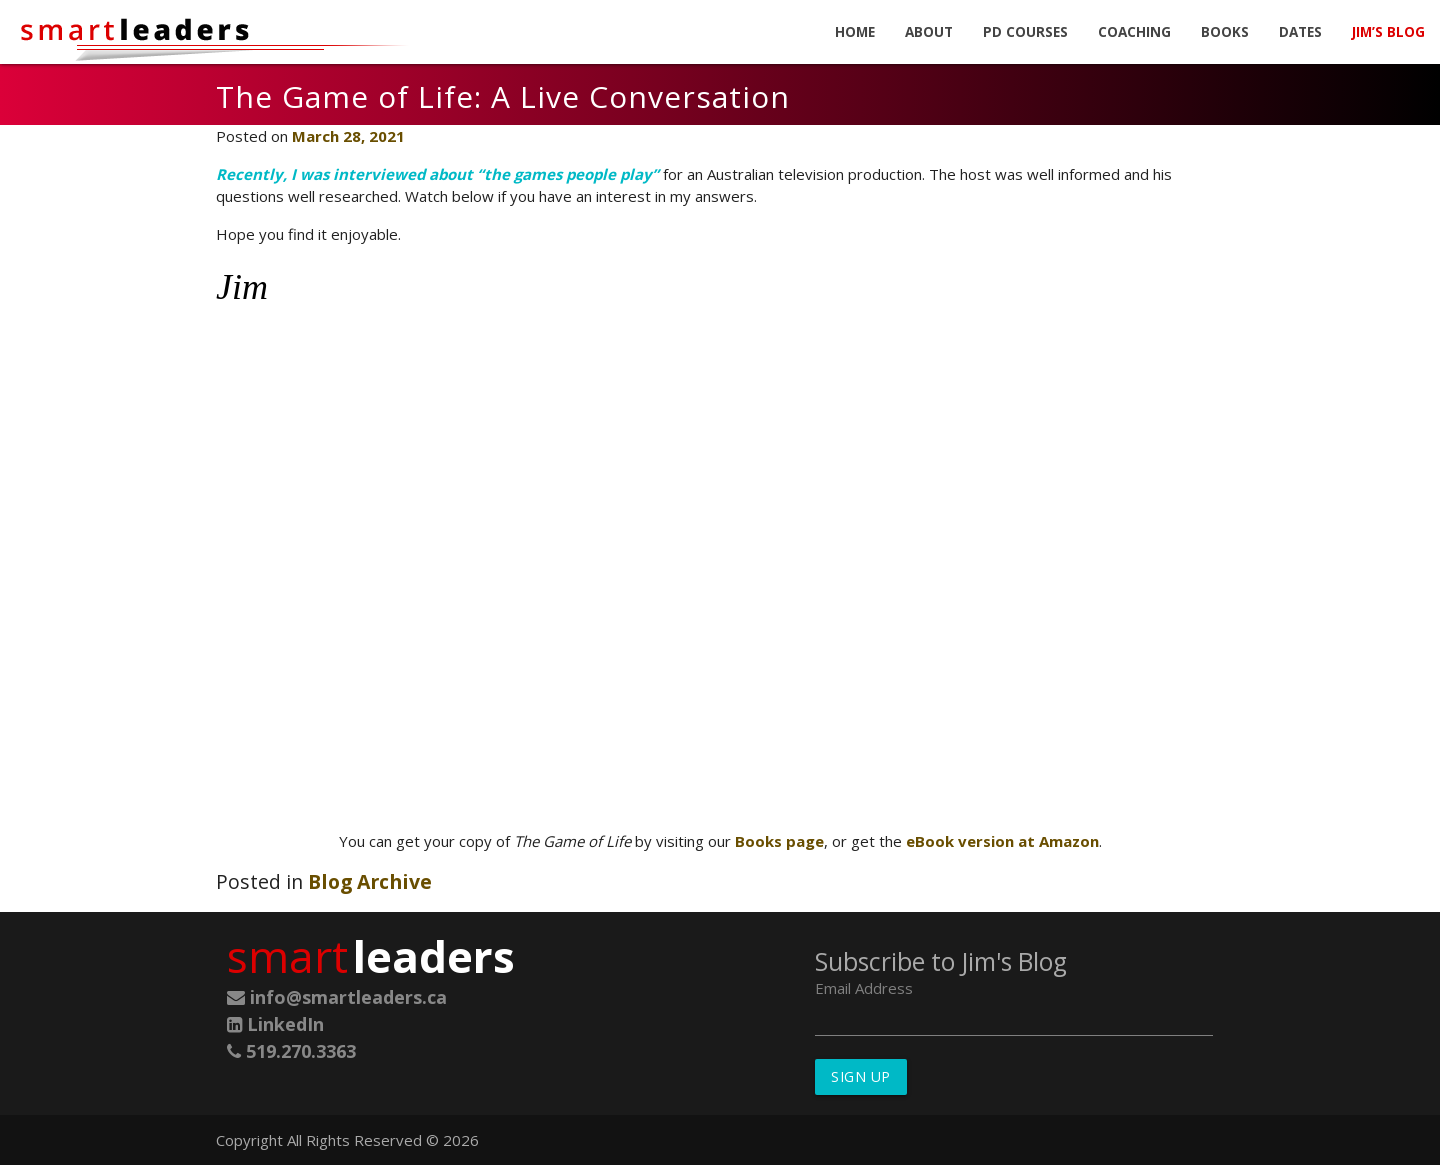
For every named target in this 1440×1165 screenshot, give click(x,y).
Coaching (1134, 32)
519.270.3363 (291, 1051)
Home (855, 32)
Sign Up (861, 1076)
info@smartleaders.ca (337, 997)
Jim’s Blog (1388, 32)
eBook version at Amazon (1002, 841)
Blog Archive (370, 881)
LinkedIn (275, 1024)
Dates (1300, 32)
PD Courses (1025, 32)
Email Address (864, 988)
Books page (779, 841)
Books (1225, 32)
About (929, 32)
